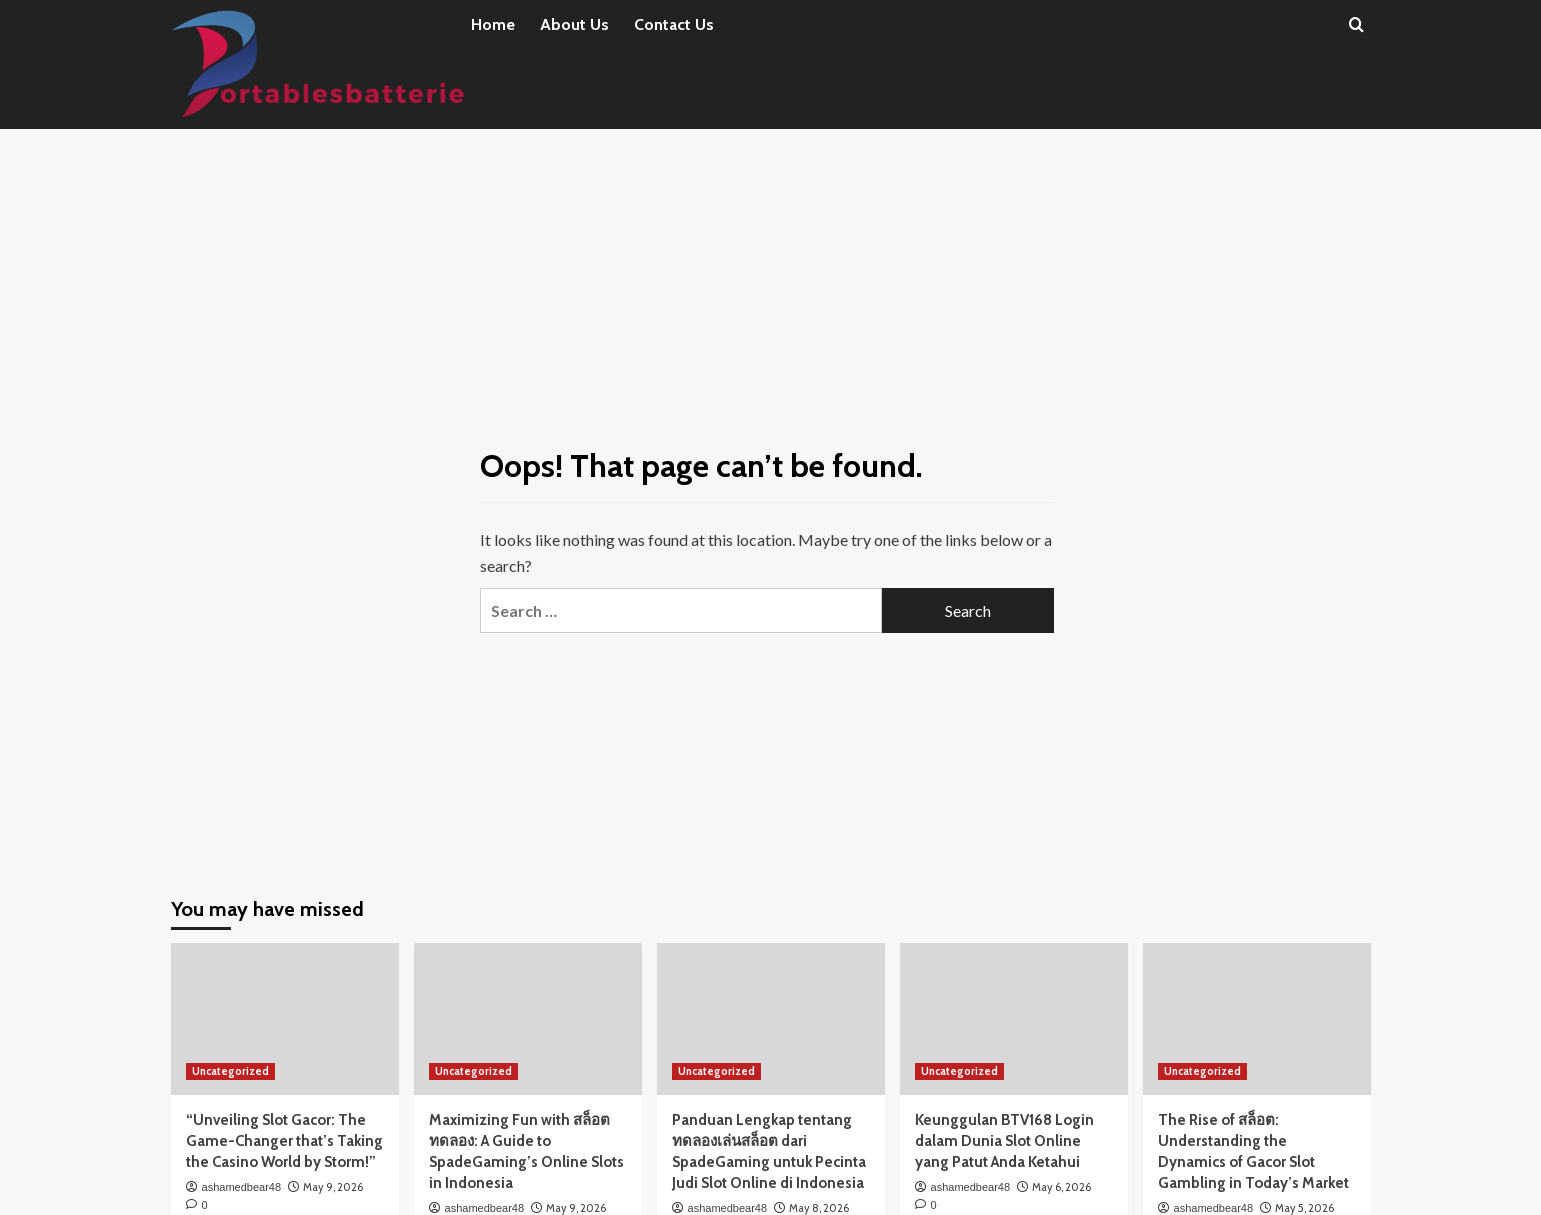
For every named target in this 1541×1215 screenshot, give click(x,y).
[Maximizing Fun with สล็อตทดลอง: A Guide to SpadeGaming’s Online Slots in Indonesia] (528, 1019)
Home (493, 24)
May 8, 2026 (819, 1208)
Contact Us (674, 24)
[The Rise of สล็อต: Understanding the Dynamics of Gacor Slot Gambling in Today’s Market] (1257, 1019)
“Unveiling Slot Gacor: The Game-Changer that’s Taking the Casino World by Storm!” (284, 1141)
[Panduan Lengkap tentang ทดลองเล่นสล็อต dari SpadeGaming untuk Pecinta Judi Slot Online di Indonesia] (771, 1019)
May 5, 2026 (1304, 1208)
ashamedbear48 (242, 1187)
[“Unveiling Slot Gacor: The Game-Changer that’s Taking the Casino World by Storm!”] (285, 1019)
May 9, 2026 (333, 1187)
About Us (574, 24)
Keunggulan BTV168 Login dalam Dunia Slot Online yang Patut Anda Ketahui (1004, 1141)
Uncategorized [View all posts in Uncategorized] (230, 1071)
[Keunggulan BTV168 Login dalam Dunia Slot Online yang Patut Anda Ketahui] (1014, 1019)
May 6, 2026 (1061, 1187)
